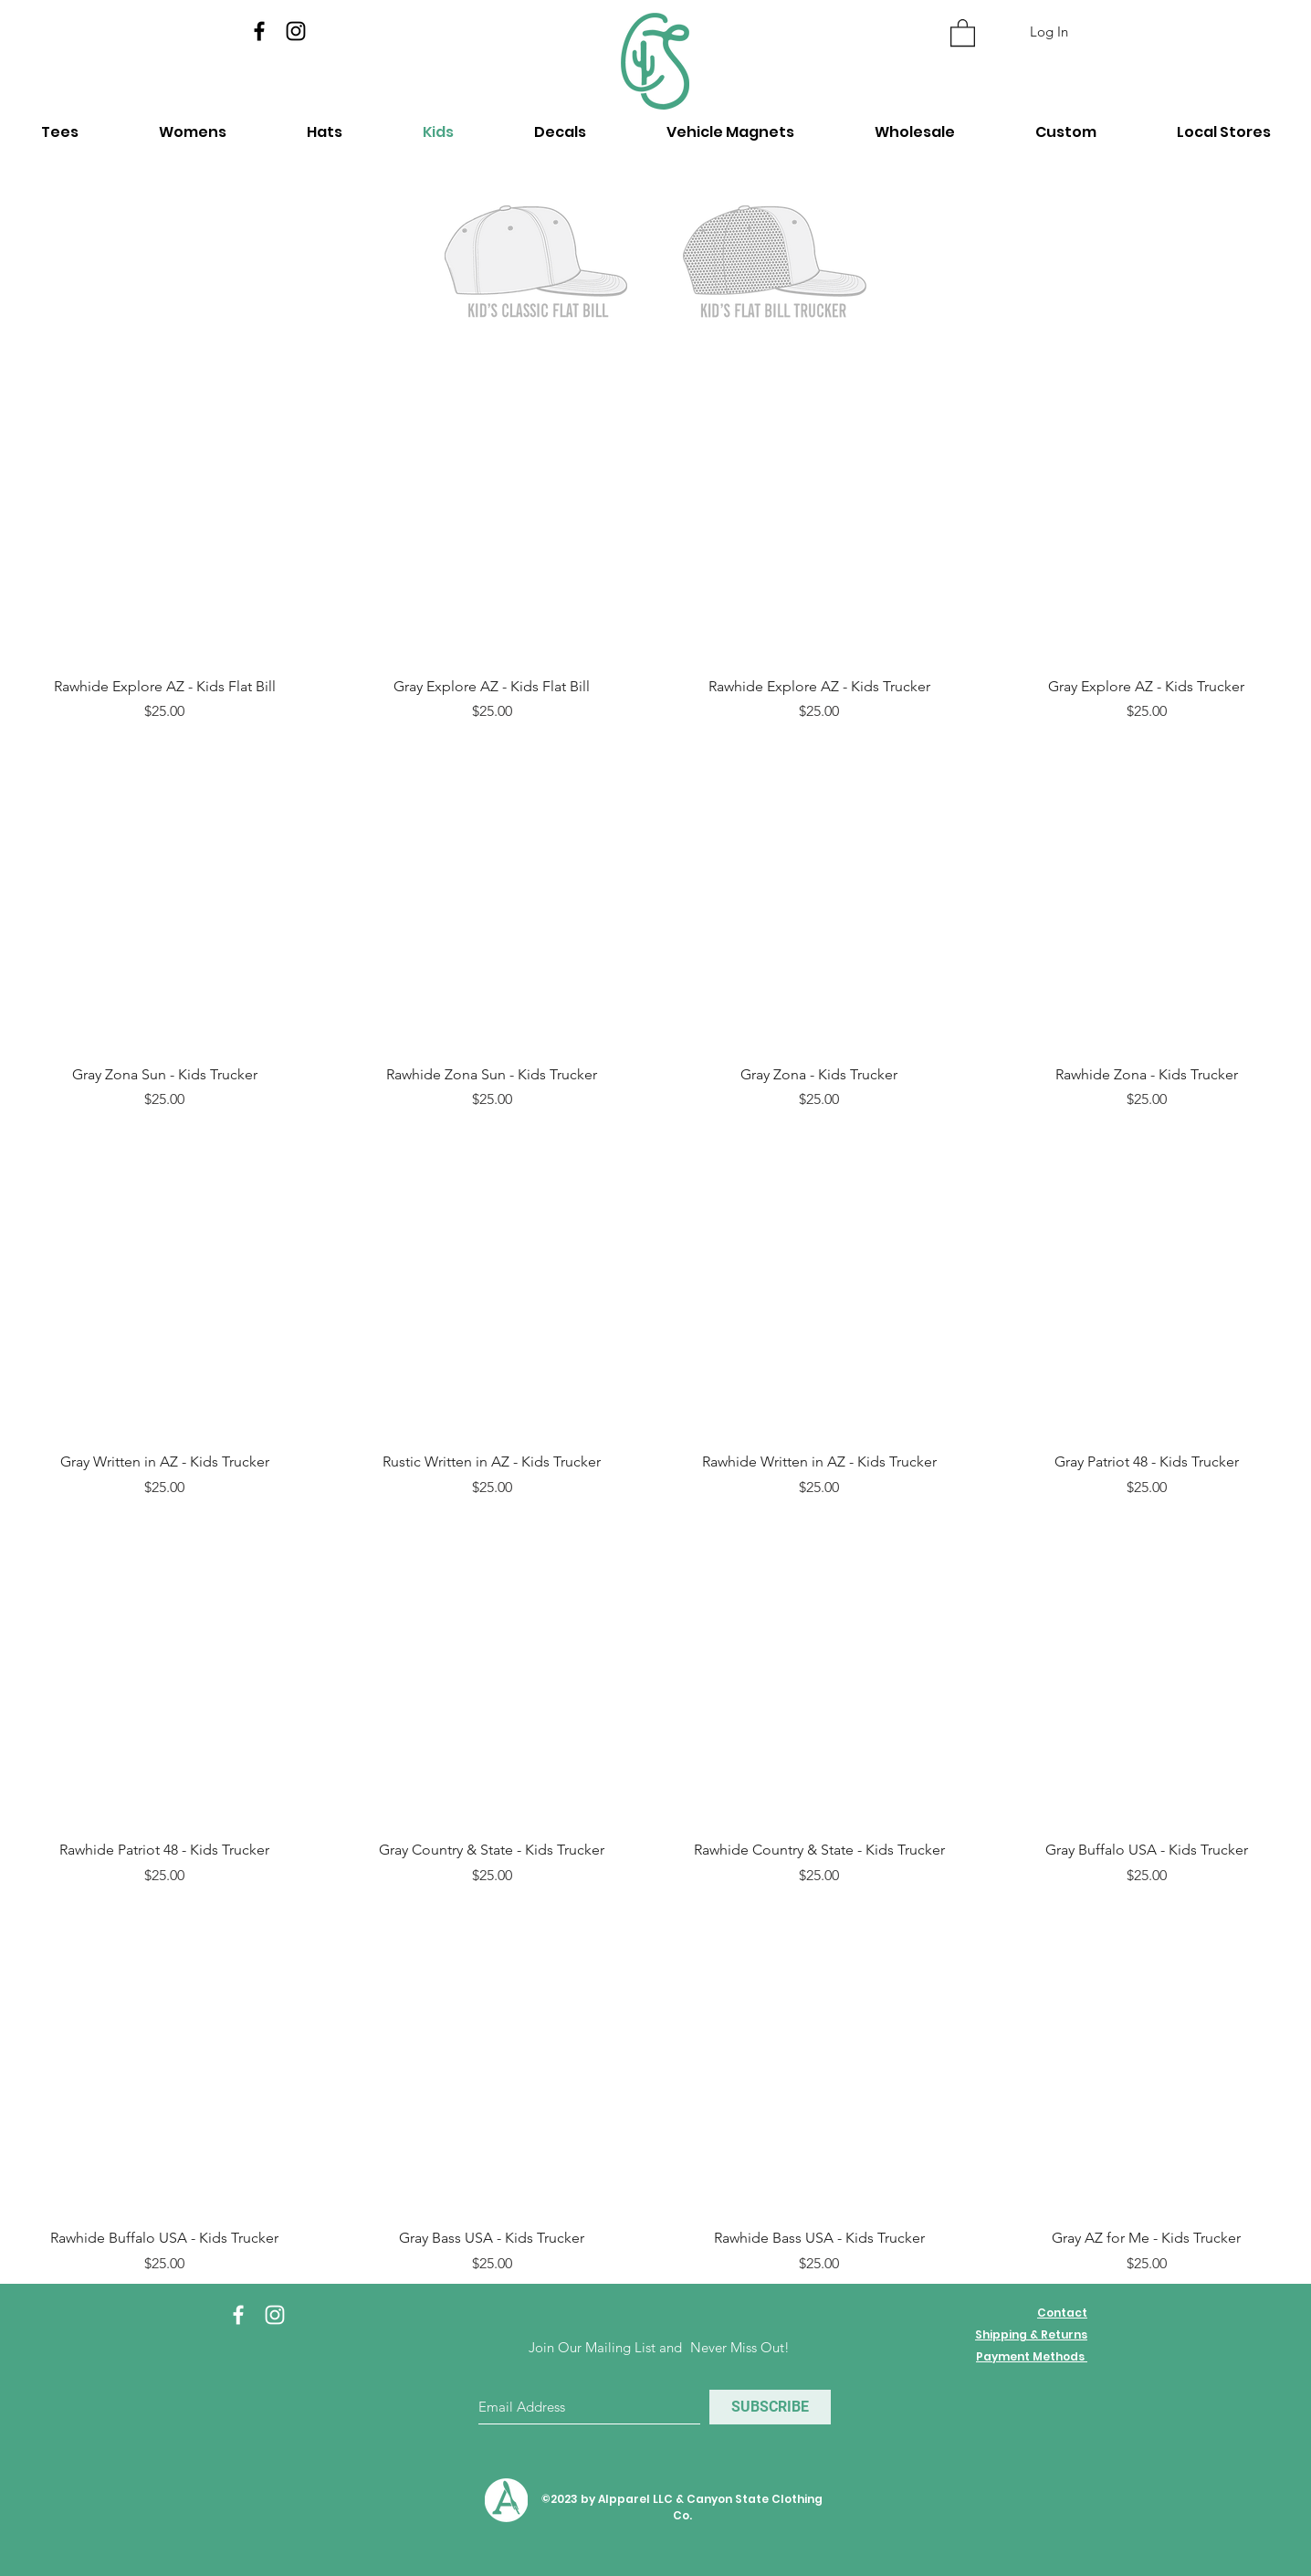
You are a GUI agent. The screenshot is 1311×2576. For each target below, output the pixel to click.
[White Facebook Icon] (238, 2315)
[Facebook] (259, 31)
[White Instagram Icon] (275, 2315)
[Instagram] (296, 31)
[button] (962, 32)
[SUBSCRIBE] (770, 2407)
